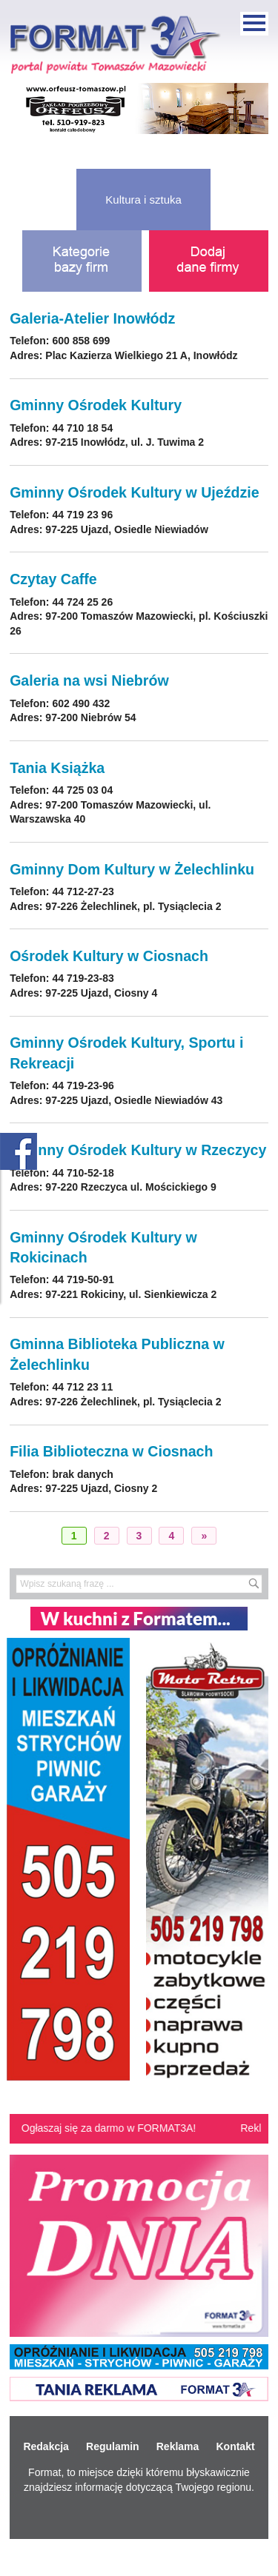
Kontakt (235, 2446)
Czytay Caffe (53, 579)
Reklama (177, 2446)
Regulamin (112, 2446)
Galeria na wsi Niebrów (89, 680)
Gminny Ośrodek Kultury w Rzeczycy (138, 1150)
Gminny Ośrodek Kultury (96, 405)
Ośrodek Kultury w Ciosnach (109, 956)
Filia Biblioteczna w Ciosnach (111, 1451)
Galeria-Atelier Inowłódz (92, 318)
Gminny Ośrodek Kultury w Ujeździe (134, 492)
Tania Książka (57, 768)
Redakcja (45, 2446)
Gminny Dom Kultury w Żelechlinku (132, 869)
